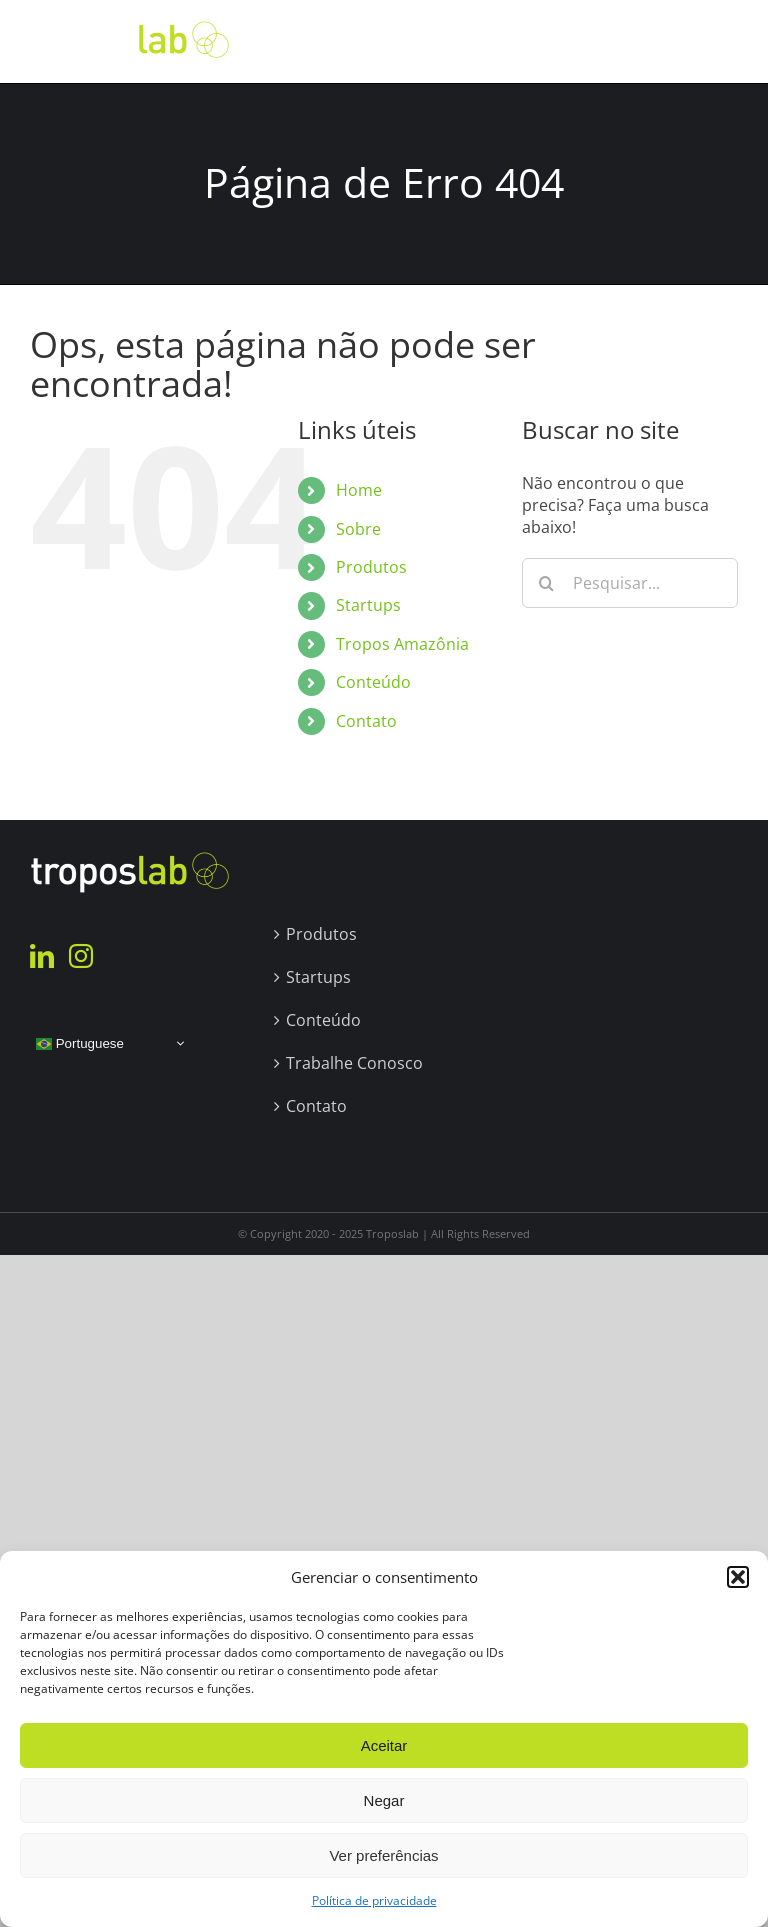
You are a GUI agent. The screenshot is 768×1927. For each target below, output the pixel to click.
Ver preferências (383, 1855)
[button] (738, 1577)
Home (359, 490)
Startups (368, 605)
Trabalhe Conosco (354, 1063)
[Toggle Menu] (723, 41)
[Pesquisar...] (630, 583)
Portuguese (80, 1043)
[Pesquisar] (547, 583)
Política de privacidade (374, 1900)
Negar (384, 1800)
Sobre (358, 529)
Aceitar (384, 1745)
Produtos (371, 567)
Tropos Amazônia (402, 644)
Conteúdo (373, 682)
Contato (366, 721)
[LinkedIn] (42, 956)
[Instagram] (81, 956)
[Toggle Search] (667, 40)
